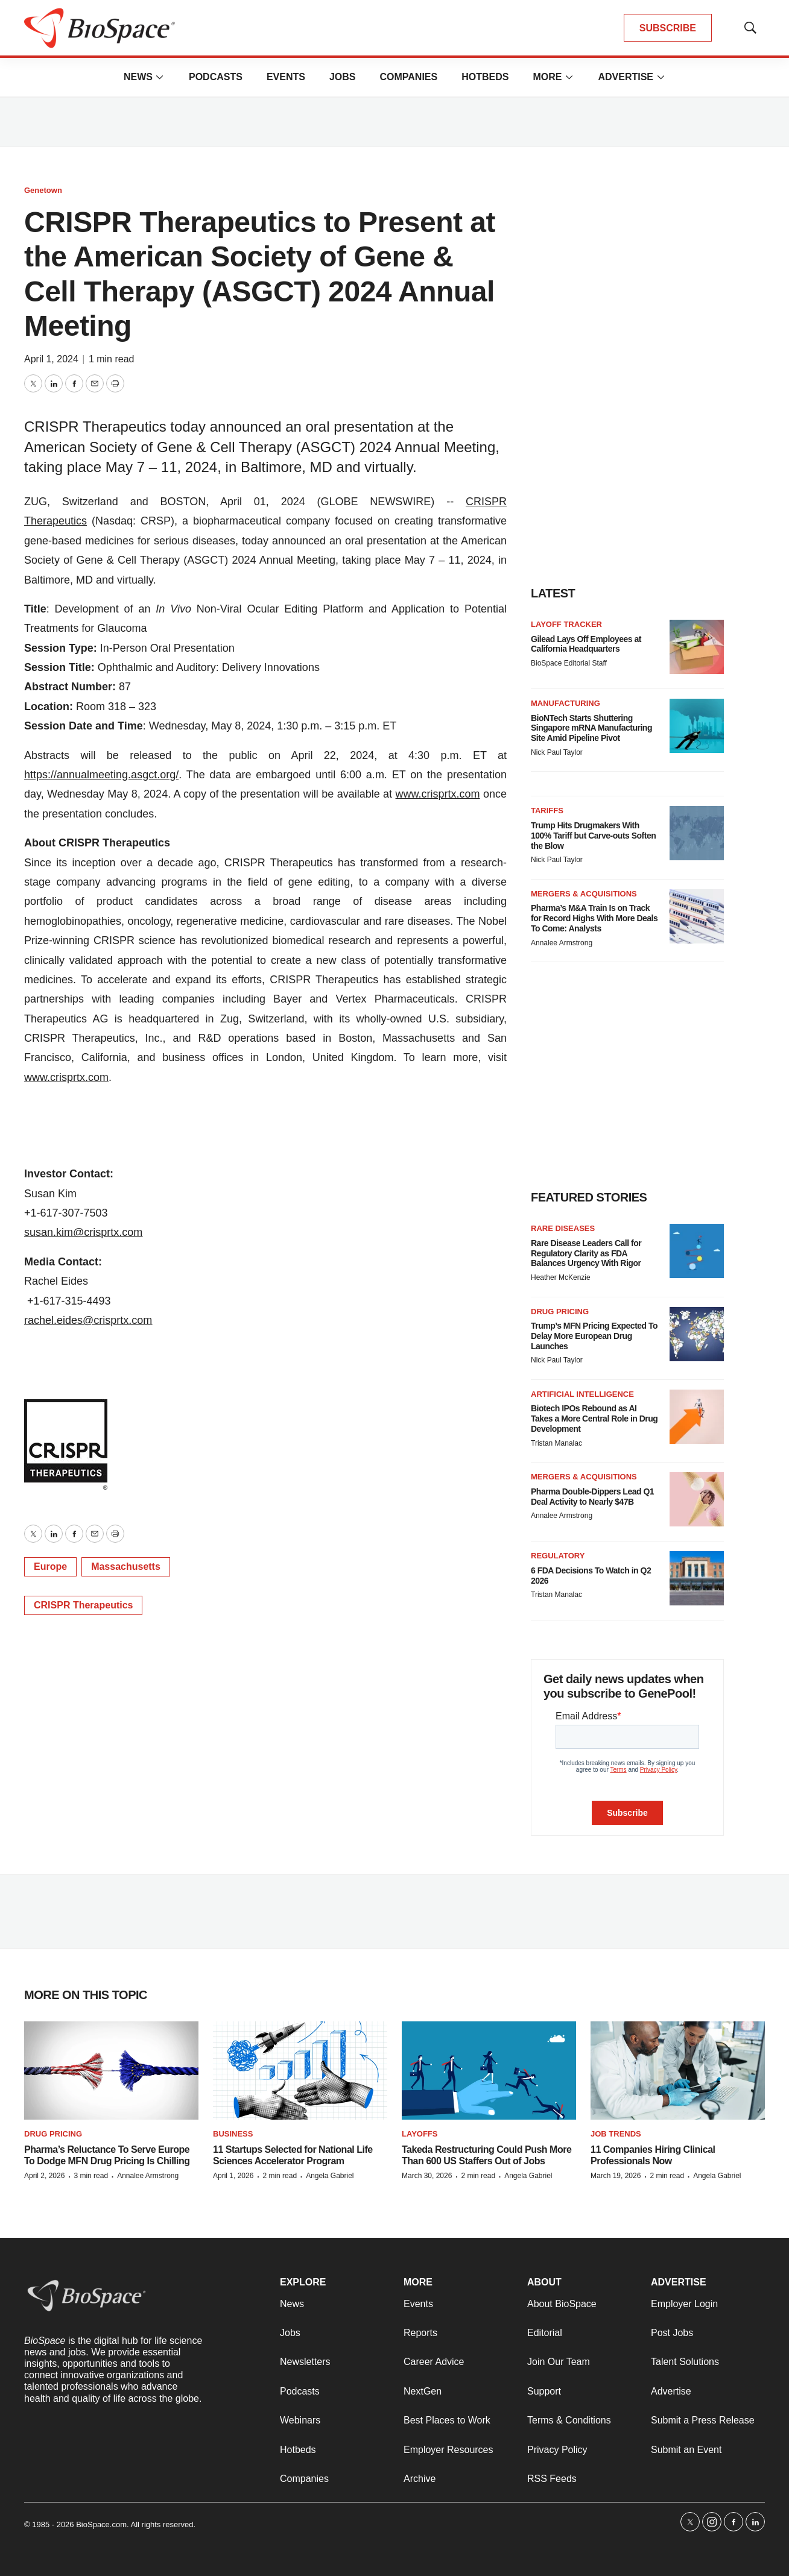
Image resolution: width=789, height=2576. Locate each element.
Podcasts (215, 77)
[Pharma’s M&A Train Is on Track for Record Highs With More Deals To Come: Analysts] (697, 916)
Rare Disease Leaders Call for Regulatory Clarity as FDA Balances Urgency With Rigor (586, 1253)
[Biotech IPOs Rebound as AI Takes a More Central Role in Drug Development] (697, 1417)
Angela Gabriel (329, 2175)
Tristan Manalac (556, 1443)
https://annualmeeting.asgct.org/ (101, 775)
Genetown (43, 190)
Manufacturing (565, 703)
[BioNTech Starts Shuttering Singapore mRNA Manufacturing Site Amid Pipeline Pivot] (697, 726)
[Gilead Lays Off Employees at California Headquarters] (697, 647)
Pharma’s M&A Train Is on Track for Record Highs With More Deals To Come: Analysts (594, 918)
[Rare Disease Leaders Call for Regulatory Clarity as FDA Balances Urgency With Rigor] (697, 1251)
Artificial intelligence (582, 1394)
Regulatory (558, 1555)
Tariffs (547, 810)
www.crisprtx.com (438, 794)
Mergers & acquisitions (584, 893)
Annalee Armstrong (561, 943)
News (138, 77)
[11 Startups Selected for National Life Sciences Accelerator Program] (300, 2070)
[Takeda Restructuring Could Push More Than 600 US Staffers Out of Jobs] (489, 2070)
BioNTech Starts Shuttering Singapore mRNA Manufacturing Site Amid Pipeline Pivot (591, 728)
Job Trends (616, 2133)
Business (233, 2133)
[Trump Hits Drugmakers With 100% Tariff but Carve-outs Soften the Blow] (697, 833)
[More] (160, 77)
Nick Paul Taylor (557, 752)
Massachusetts (125, 1566)
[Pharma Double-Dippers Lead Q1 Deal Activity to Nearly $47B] (697, 1499)
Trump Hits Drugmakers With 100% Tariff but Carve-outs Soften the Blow (593, 835)
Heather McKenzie (561, 1277)
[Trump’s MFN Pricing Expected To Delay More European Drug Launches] (697, 1334)
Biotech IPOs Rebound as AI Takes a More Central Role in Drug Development (594, 1418)
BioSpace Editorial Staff (569, 663)
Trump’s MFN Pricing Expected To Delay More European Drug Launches (594, 1336)
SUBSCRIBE (667, 28)
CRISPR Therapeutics (83, 1605)
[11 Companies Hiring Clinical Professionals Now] (678, 2070)
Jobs (342, 77)
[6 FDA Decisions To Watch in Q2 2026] (697, 1578)
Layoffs (419, 2133)
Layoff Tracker (566, 624)
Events (286, 77)
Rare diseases (563, 1228)
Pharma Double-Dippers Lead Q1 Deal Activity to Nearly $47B (592, 1497)
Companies (408, 77)
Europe (50, 1566)
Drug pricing (560, 1311)
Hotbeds (485, 77)
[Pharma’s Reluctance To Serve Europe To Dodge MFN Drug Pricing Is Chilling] (111, 2070)
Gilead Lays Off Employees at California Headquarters (586, 644)
